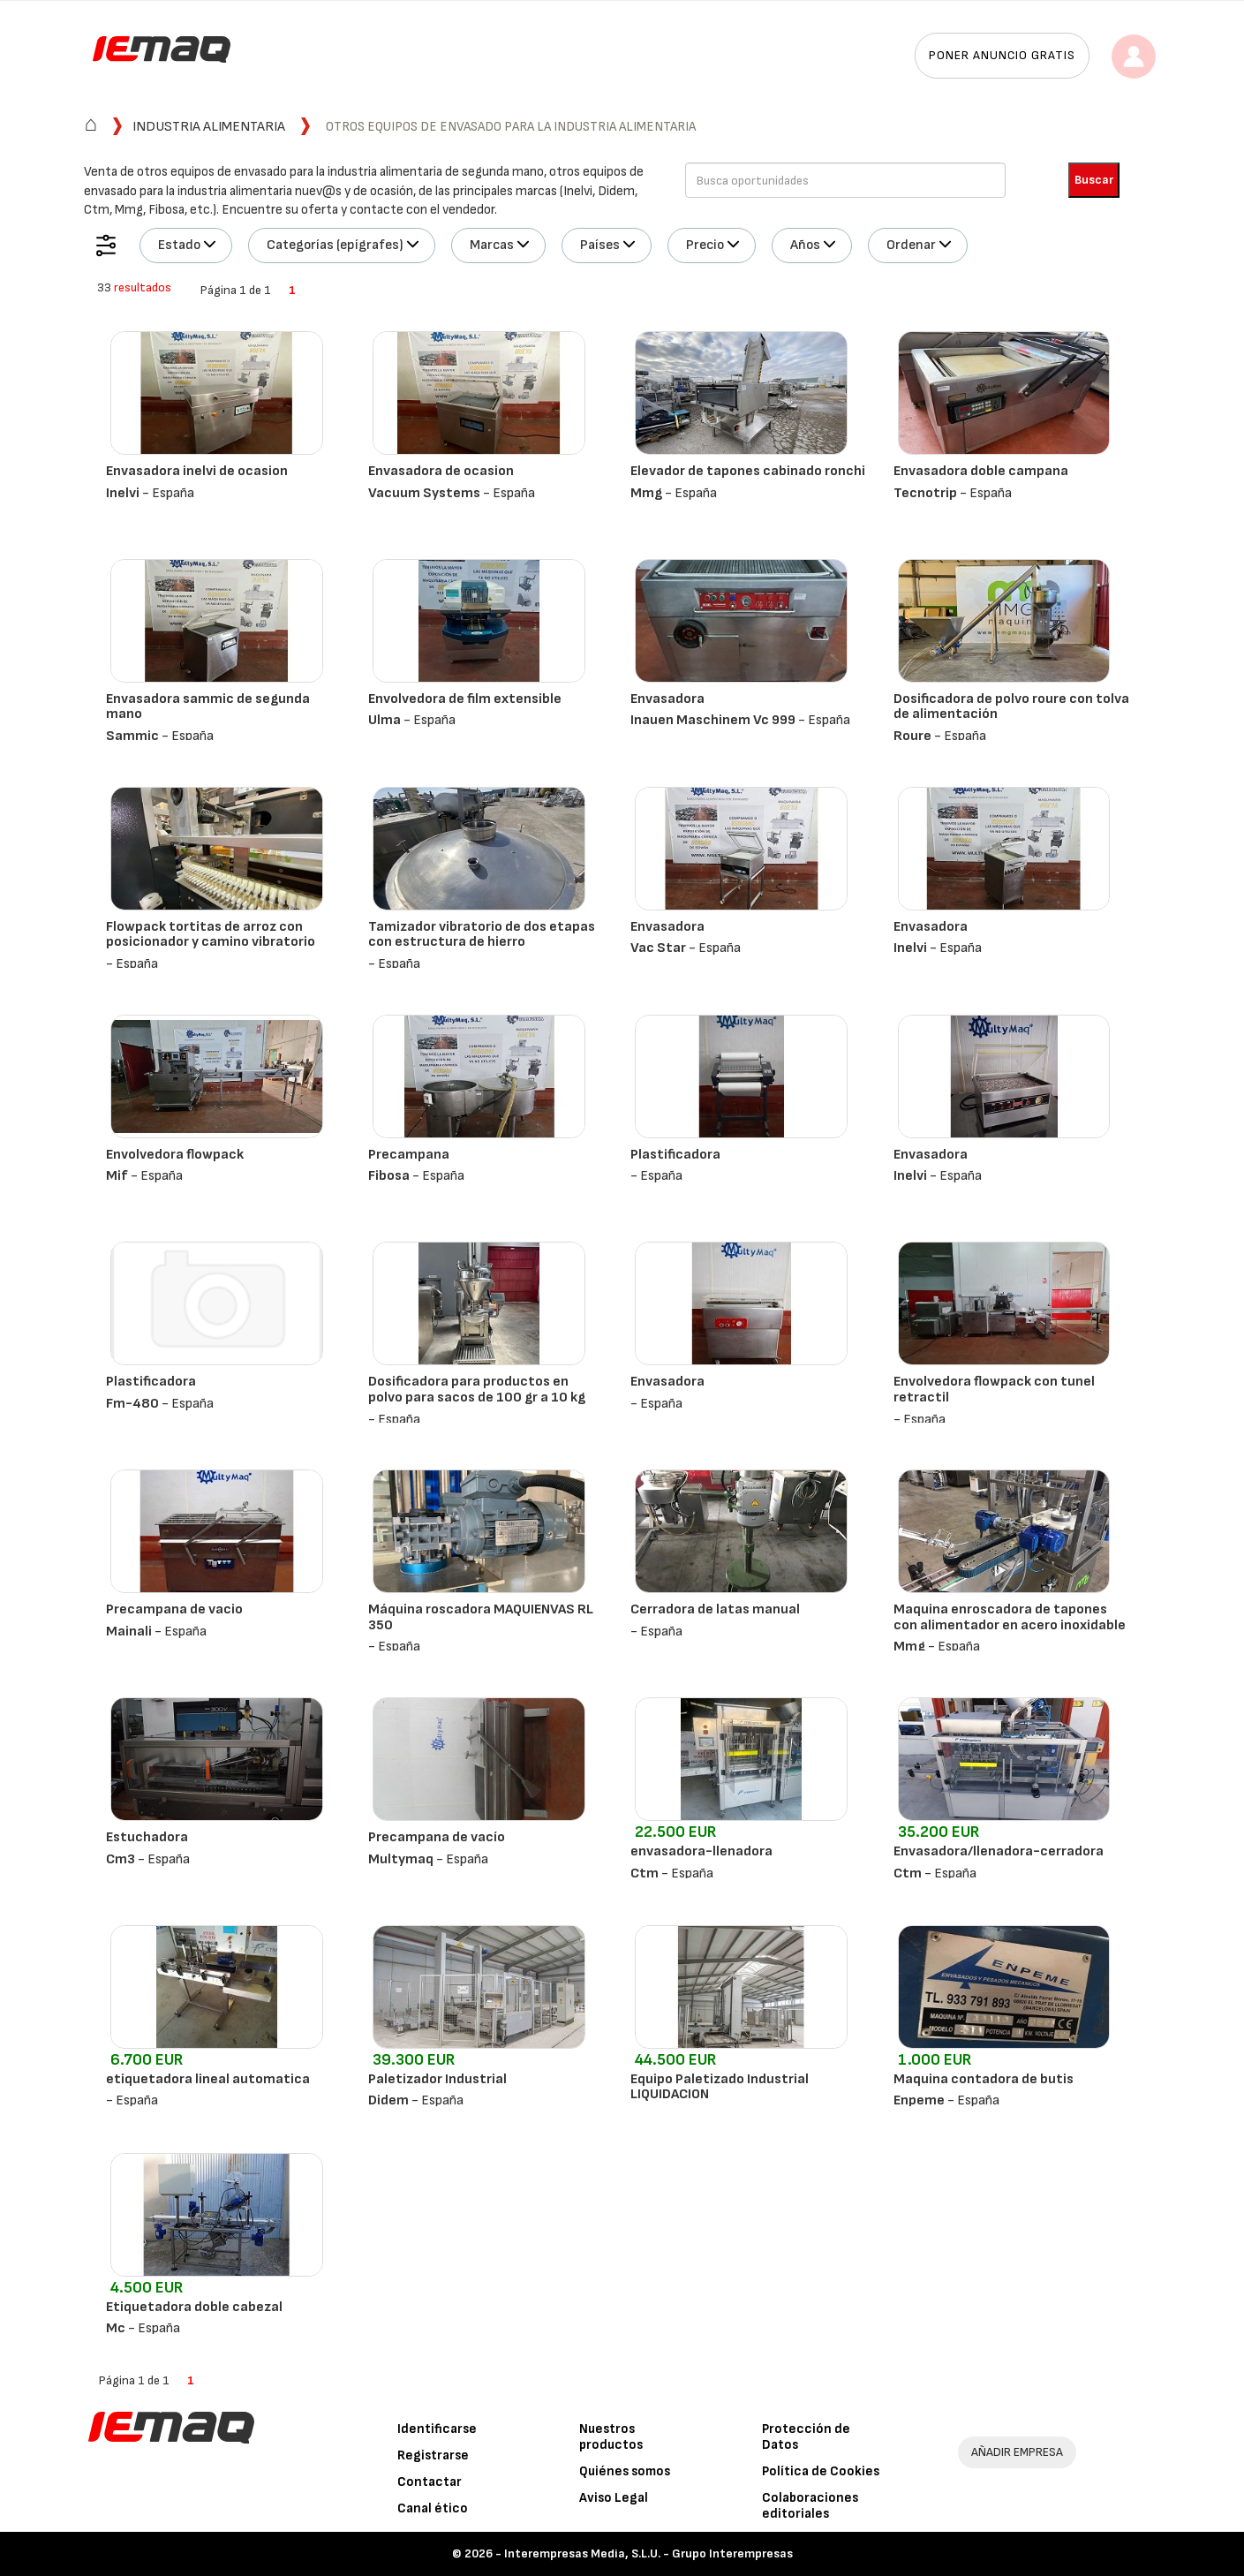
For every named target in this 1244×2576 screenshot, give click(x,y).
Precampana (408, 1154)
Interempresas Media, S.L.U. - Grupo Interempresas (648, 2553)
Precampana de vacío (436, 1837)
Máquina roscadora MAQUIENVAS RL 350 (480, 1617)
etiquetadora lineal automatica (208, 2079)
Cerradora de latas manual (715, 1609)
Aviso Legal (613, 2497)
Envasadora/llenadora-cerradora (998, 1851)
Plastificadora (675, 1154)
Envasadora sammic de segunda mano (208, 707)
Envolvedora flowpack (175, 1154)
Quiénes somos (624, 2471)
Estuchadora (147, 1837)
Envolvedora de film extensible (465, 699)
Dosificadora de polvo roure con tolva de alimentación (1011, 707)
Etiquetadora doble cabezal (194, 2307)
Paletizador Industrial (437, 2079)
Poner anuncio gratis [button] (1002, 55)
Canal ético (432, 2508)
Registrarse (433, 2455)
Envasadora (667, 699)
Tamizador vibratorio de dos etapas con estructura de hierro (481, 934)
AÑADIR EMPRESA (1017, 2451)
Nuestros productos (611, 2437)
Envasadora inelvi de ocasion (197, 471)
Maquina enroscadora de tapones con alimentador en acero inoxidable (1009, 1617)
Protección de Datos (806, 2437)
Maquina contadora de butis (983, 2079)
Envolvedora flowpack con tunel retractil (994, 1389)
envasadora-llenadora (701, 1851)
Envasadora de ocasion (441, 471)
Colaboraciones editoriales (810, 2505)
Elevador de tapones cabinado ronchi (747, 471)
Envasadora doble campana (980, 471)
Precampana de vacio (174, 1609)
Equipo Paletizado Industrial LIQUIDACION (719, 2087)
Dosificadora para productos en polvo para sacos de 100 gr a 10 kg (476, 1389)
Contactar (429, 2482)
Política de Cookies (820, 2471)
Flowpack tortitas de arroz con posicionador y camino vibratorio (210, 934)
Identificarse (437, 2429)
